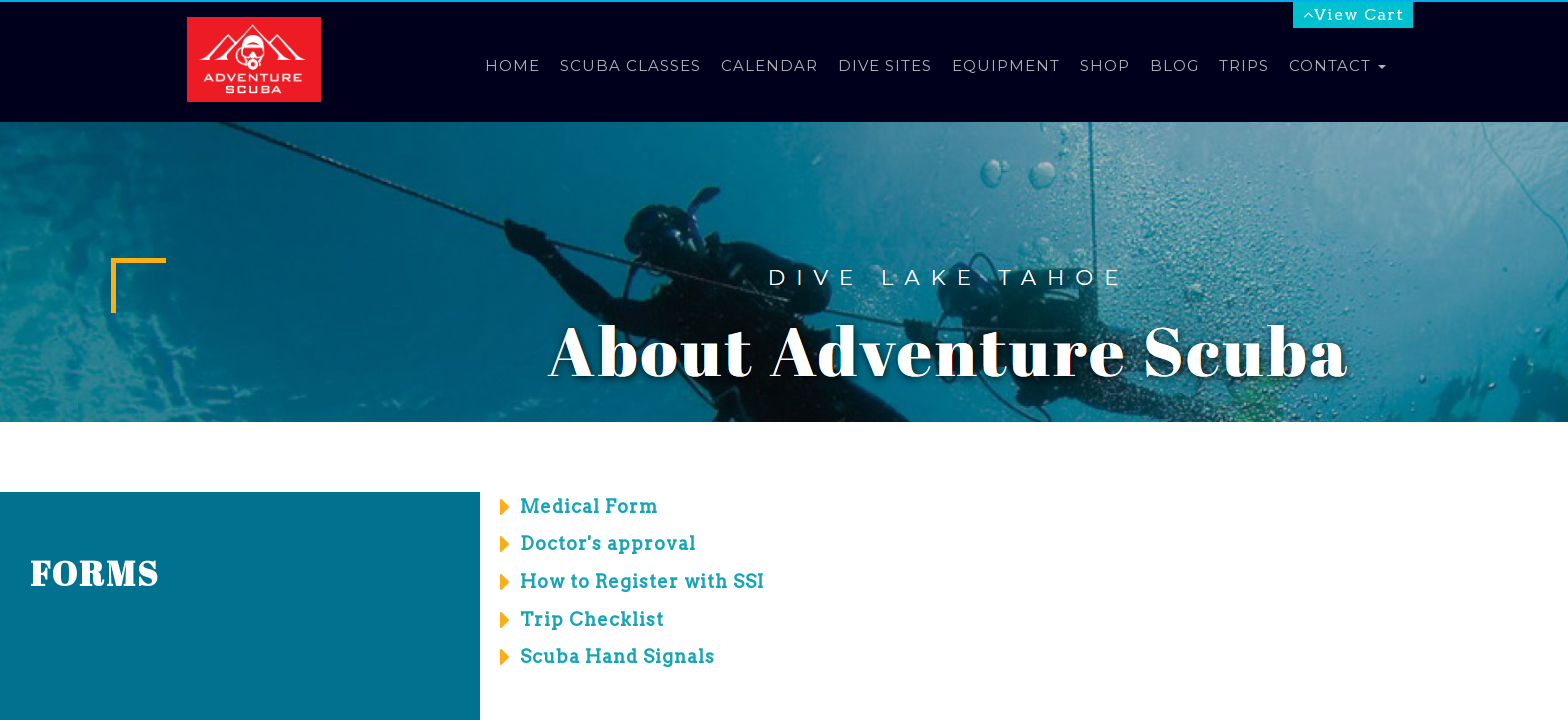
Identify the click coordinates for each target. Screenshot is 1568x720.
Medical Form (589, 506)
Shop (1105, 65)
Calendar (769, 65)
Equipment (1006, 65)
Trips (1244, 65)
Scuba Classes (630, 65)
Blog (1174, 65)
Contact (1337, 65)
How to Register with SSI (642, 581)
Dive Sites (885, 65)
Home (512, 65)
